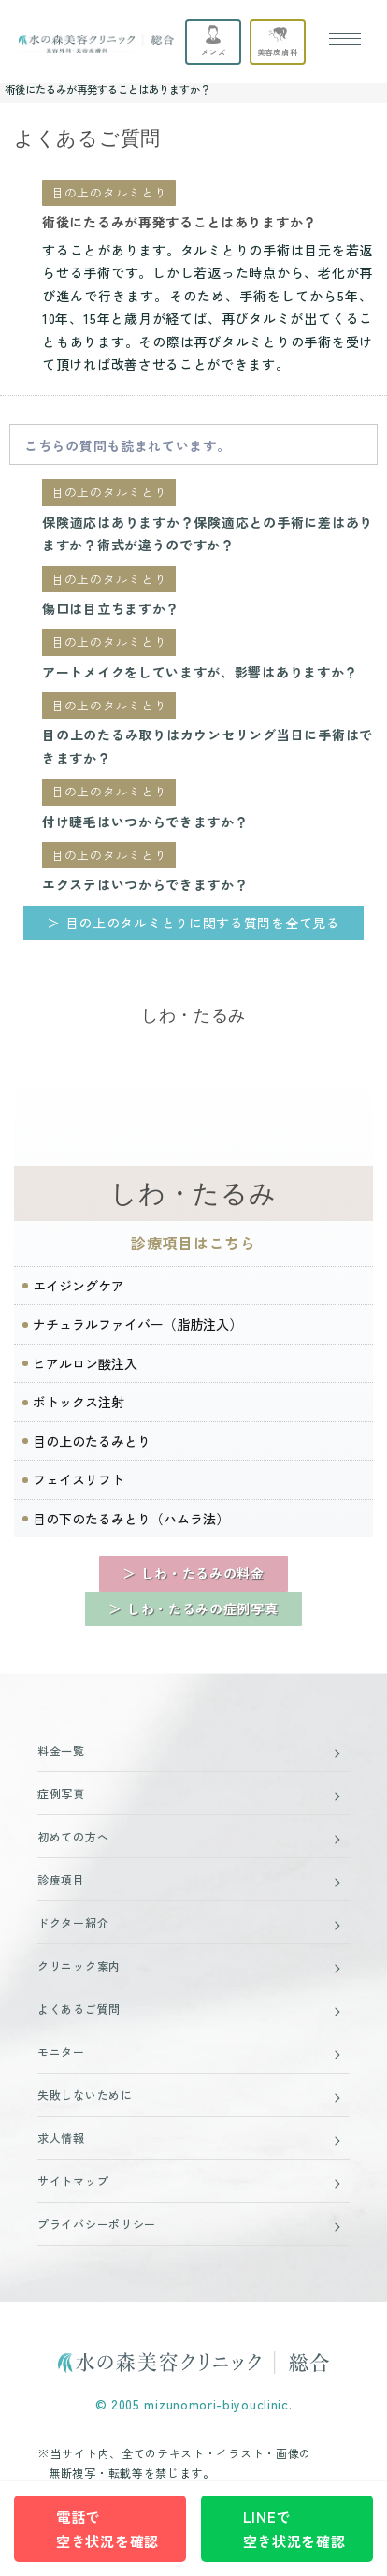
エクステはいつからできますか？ (145, 884)
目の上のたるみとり (91, 1441)
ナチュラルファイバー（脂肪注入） (137, 1324)
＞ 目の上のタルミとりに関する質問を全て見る (193, 922)
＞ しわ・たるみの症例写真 (193, 1608)
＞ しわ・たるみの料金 (193, 1573)
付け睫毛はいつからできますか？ (145, 821)
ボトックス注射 (78, 1401)
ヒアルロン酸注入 (85, 1363)
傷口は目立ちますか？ (110, 608)
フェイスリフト (78, 1479)
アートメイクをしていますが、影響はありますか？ (200, 671)
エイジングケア (78, 1285)
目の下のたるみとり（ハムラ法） (131, 1518)
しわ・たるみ (193, 1193)
